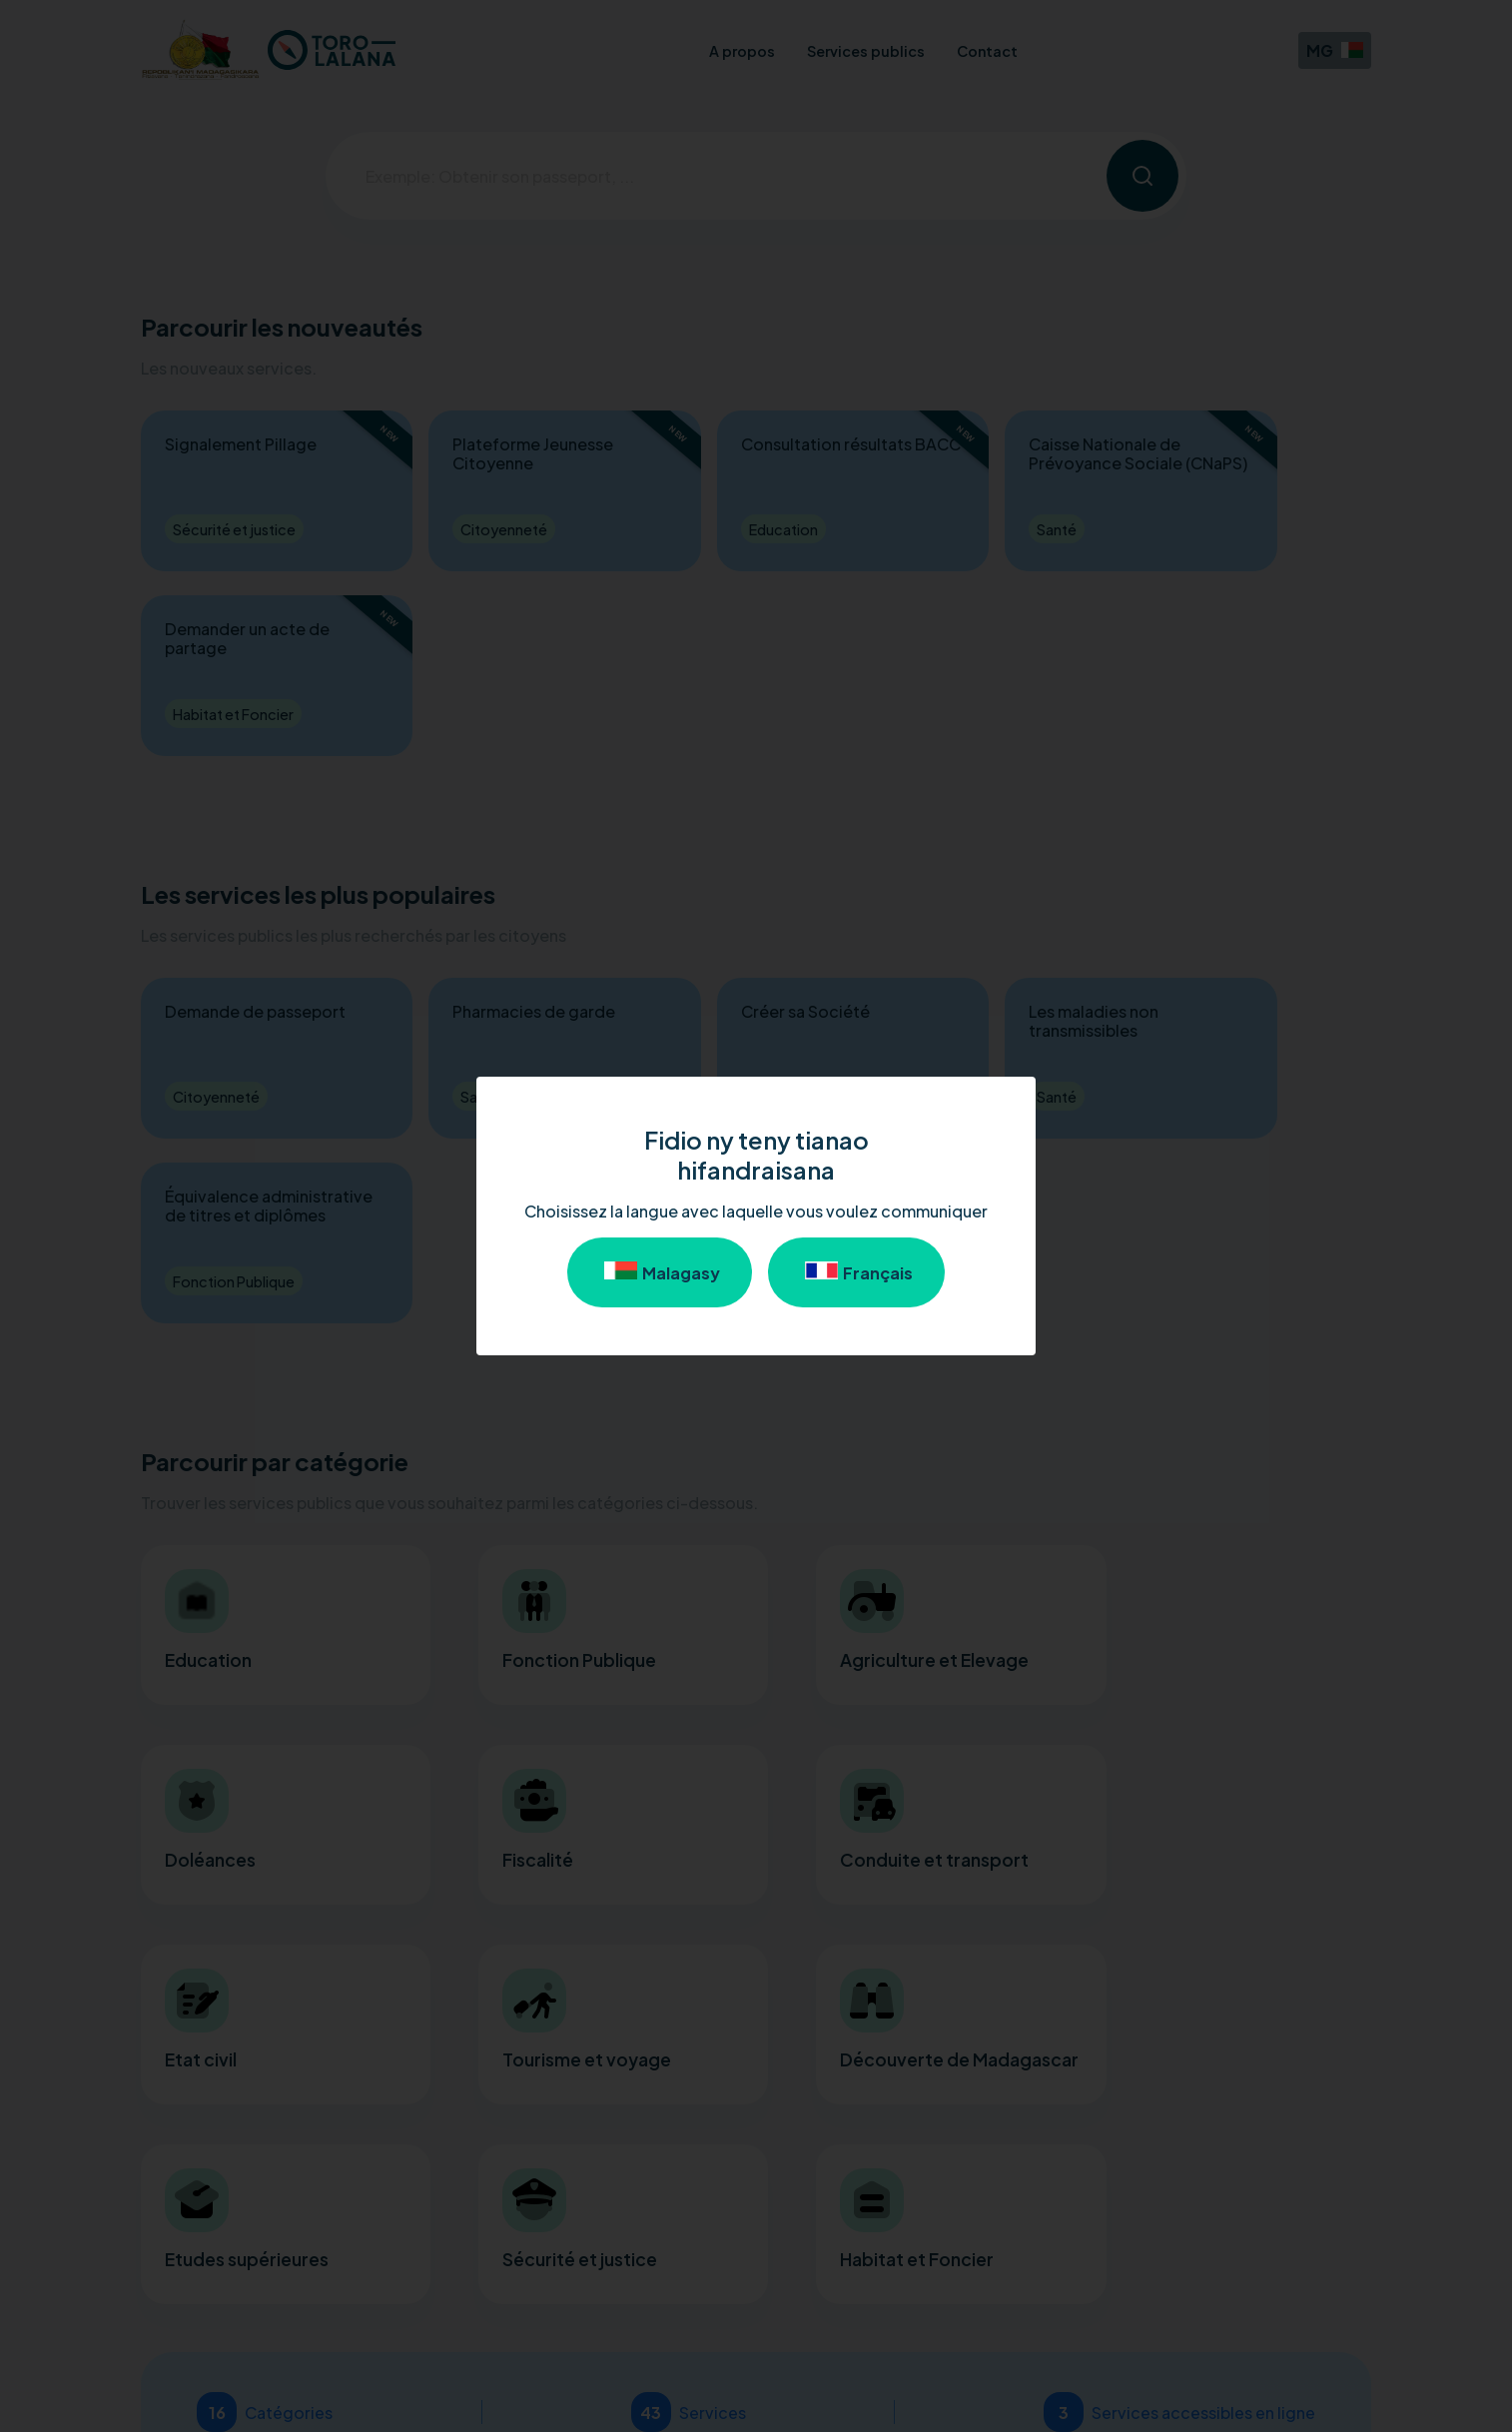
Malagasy (659, 1272)
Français (856, 1272)
